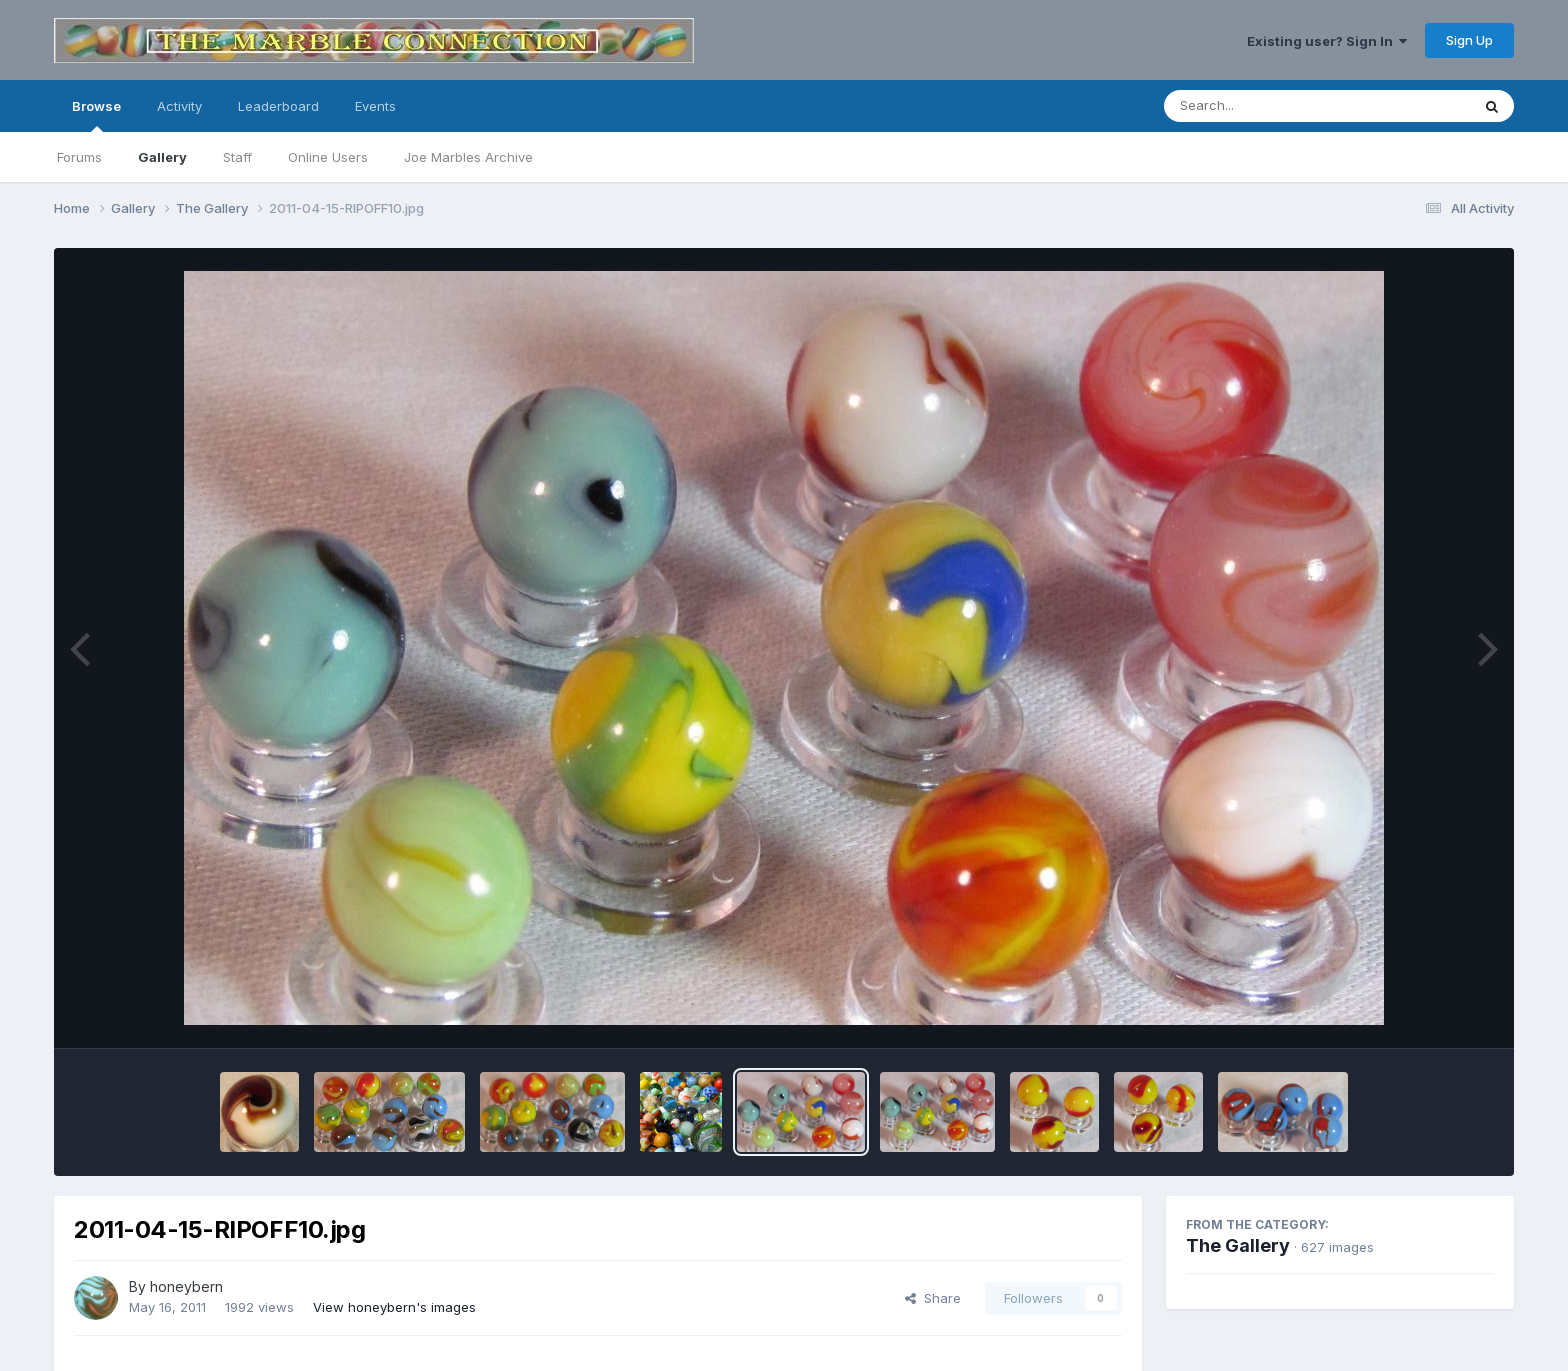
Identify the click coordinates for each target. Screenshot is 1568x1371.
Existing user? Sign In (1327, 41)
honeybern (186, 1286)
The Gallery (1238, 1245)
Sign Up (1469, 40)
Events (375, 106)
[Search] (1262, 106)
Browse (96, 115)
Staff (237, 157)
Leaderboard (278, 106)
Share (933, 1298)
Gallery (162, 157)
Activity (179, 106)
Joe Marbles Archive (468, 157)
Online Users (328, 157)
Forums (79, 157)
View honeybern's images (394, 1307)
